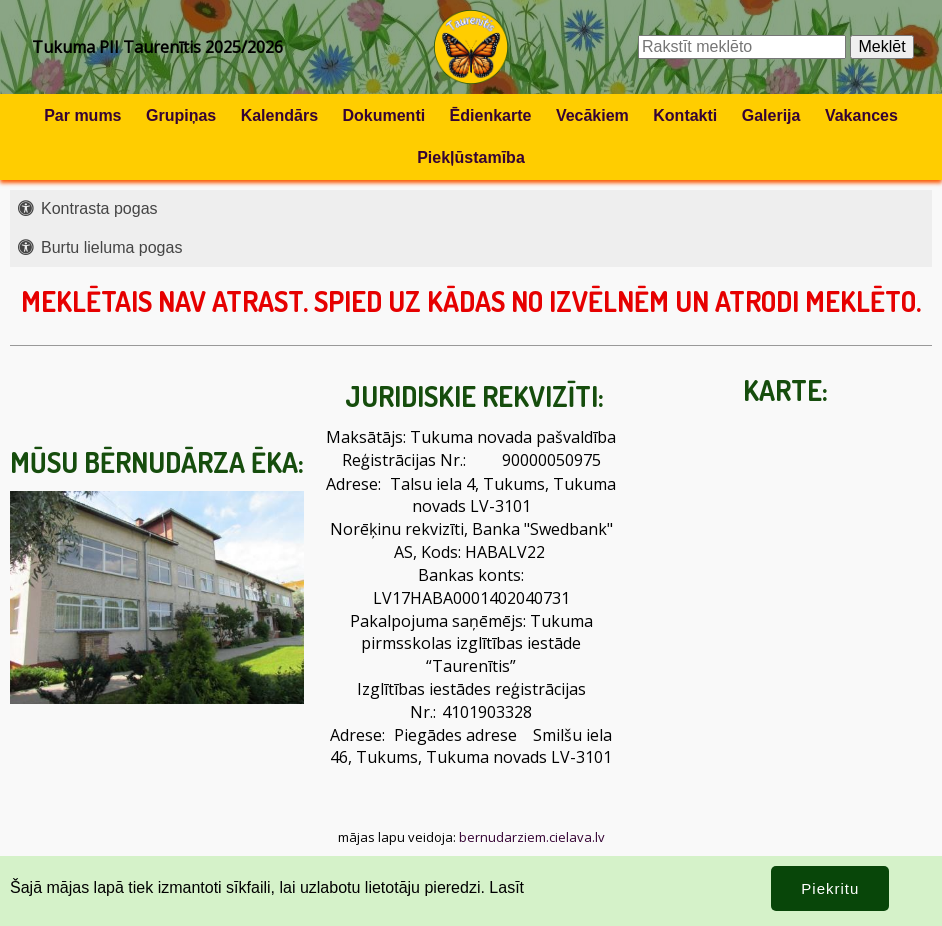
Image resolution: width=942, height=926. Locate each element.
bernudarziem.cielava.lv (532, 837)
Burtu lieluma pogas (111, 247)
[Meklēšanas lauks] (742, 47)
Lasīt (506, 887)
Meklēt (881, 46)
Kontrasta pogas (99, 208)
